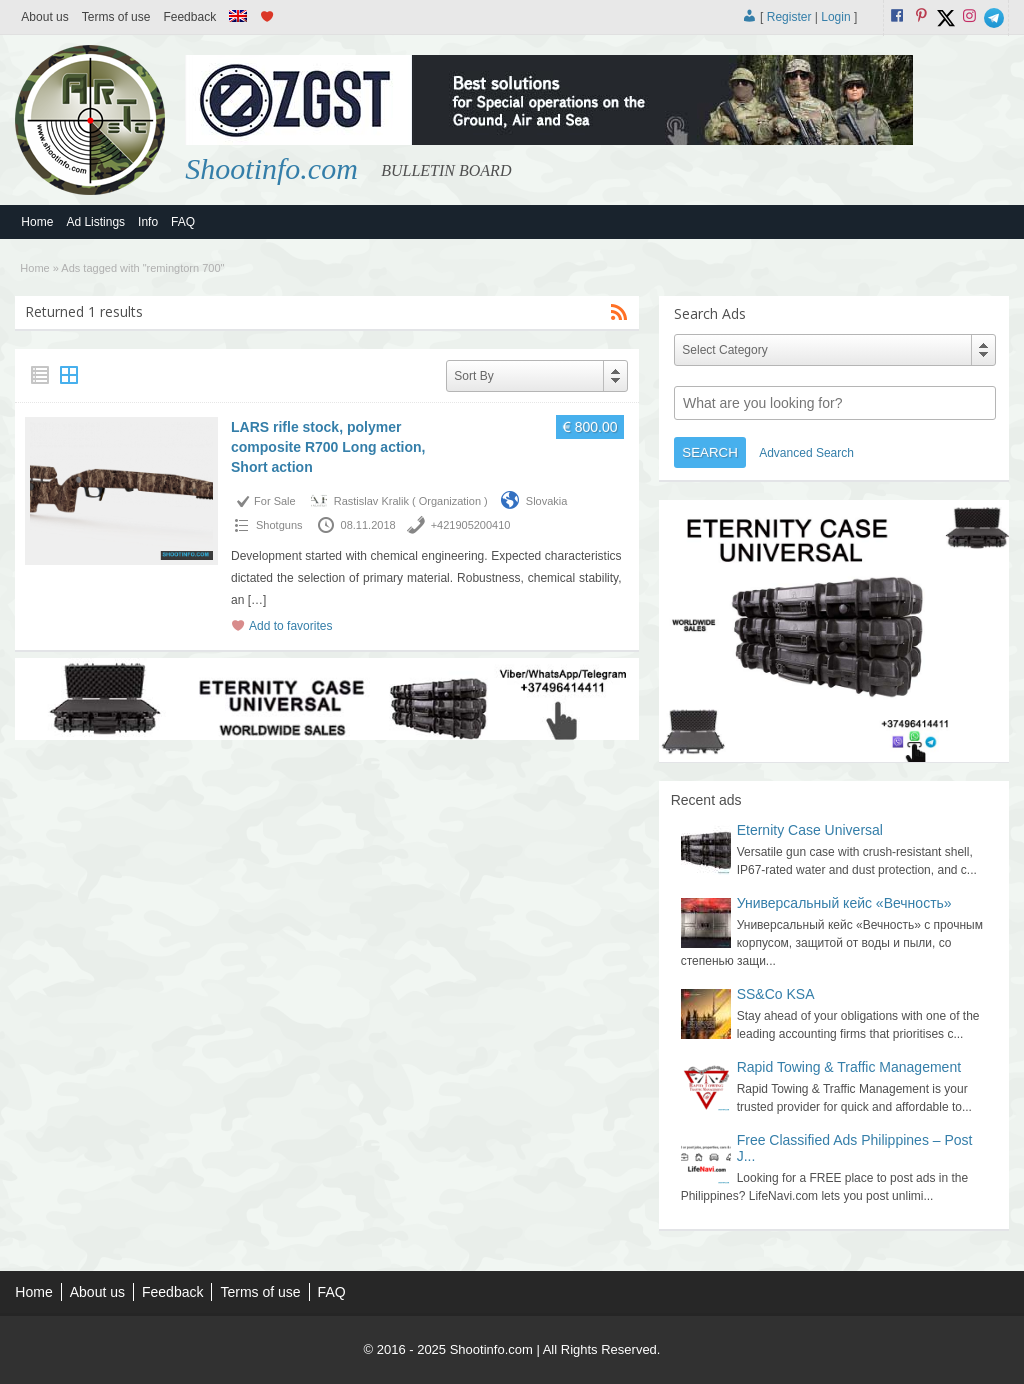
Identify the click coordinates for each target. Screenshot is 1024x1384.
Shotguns (279, 525)
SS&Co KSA (776, 994)
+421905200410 (471, 525)
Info (148, 222)
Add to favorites (290, 626)
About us (44, 17)
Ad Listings (95, 222)
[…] (257, 600)
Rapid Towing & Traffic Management (849, 1067)
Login (835, 17)
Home (37, 222)
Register (789, 17)
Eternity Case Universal (810, 830)
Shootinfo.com (271, 168)
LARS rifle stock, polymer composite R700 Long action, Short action (328, 447)
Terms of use (116, 17)
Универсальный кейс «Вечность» (844, 903)
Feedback (189, 17)
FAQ (183, 222)
